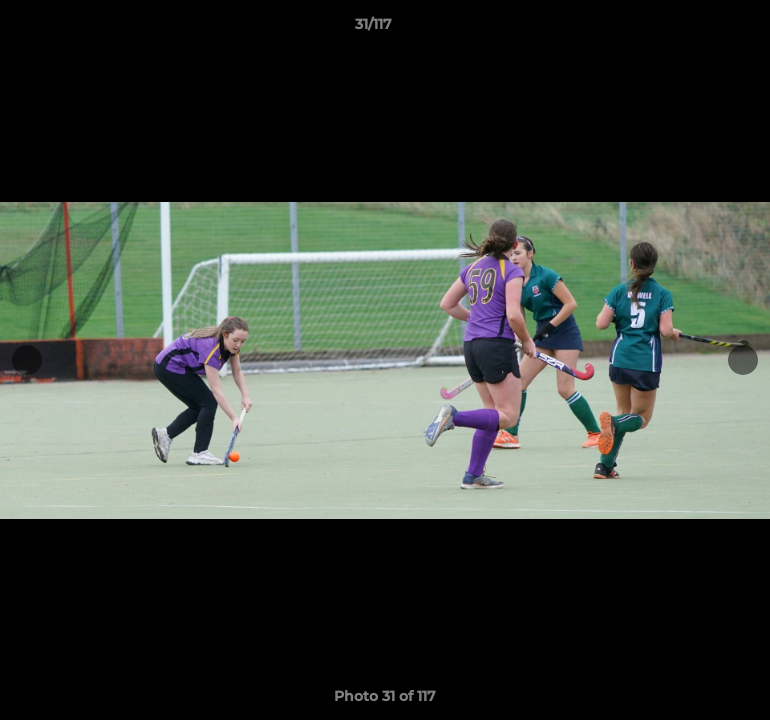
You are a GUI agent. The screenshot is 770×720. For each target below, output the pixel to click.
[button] (686, 29)
